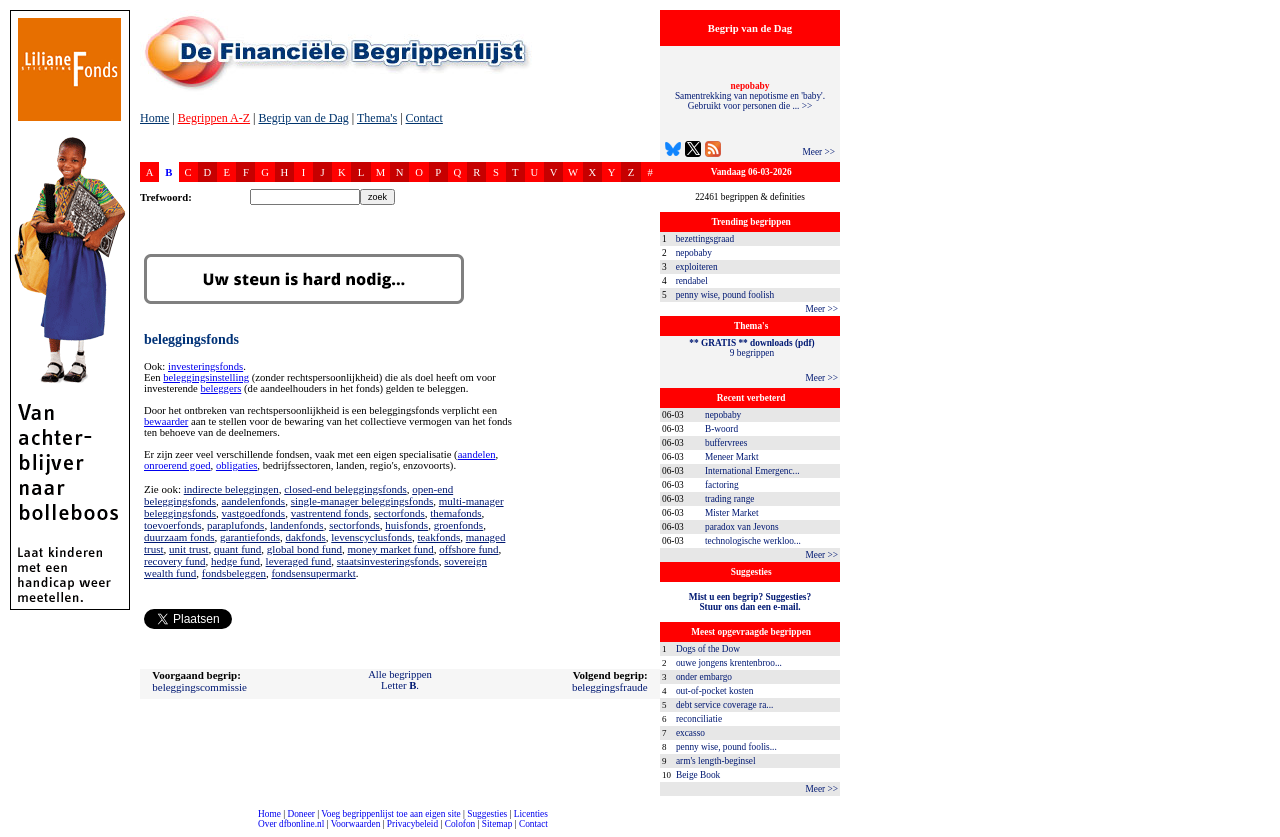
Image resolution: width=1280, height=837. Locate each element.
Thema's (377, 118)
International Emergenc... (752, 471)
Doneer (300, 814)
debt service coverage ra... (724, 705)
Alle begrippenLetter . (400, 680)
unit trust (188, 549)
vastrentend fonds (330, 513)
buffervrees (726, 443)
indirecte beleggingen (231, 489)
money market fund (391, 549)
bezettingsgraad (705, 239)
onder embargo (704, 677)
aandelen (477, 454)
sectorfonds (399, 513)
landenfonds (297, 525)
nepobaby (694, 253)
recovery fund (174, 561)
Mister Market (732, 513)
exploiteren (697, 267)
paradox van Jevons (742, 527)
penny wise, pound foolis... (726, 747)
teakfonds (438, 537)
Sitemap (497, 824)
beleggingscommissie (199, 687)
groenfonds (459, 525)
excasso (690, 733)
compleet (10, 831)
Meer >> (818, 152)
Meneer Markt (732, 457)
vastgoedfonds (254, 513)
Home (154, 118)
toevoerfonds (172, 525)
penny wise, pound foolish (725, 295)
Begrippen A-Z (214, 118)
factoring (722, 485)
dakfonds (305, 537)
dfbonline (1261, 831)
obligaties (236, 465)
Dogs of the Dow (708, 649)
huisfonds (406, 525)
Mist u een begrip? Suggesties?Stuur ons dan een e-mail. (750, 602)
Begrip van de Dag (303, 118)
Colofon (460, 824)
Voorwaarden (356, 824)
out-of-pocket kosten (714, 691)
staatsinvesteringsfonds (388, 561)
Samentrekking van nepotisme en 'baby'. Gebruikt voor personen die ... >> (750, 96)
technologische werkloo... (753, 541)
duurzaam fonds (179, 537)
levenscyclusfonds (371, 537)
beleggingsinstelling (206, 377)
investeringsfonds (205, 366)
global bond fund (304, 549)
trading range (729, 499)
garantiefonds (250, 537)
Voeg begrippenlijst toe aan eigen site (390, 814)
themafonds (455, 513)
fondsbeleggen (234, 573)
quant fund (237, 549)
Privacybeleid (412, 824)
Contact (424, 118)
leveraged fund (299, 561)
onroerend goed (177, 465)
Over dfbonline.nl (291, 824)
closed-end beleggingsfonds (345, 489)
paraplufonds (235, 525)
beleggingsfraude (610, 687)
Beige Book (698, 775)
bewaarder (166, 421)
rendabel (692, 281)
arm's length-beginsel (716, 761)
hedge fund (235, 561)
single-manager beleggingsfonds (362, 501)
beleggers (221, 388)
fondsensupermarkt (313, 573)
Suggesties (487, 814)
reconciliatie (699, 719)
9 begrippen (751, 348)
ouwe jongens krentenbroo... (729, 663)
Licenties (531, 814)
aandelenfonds (254, 501)
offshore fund (468, 549)
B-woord (721, 429)
